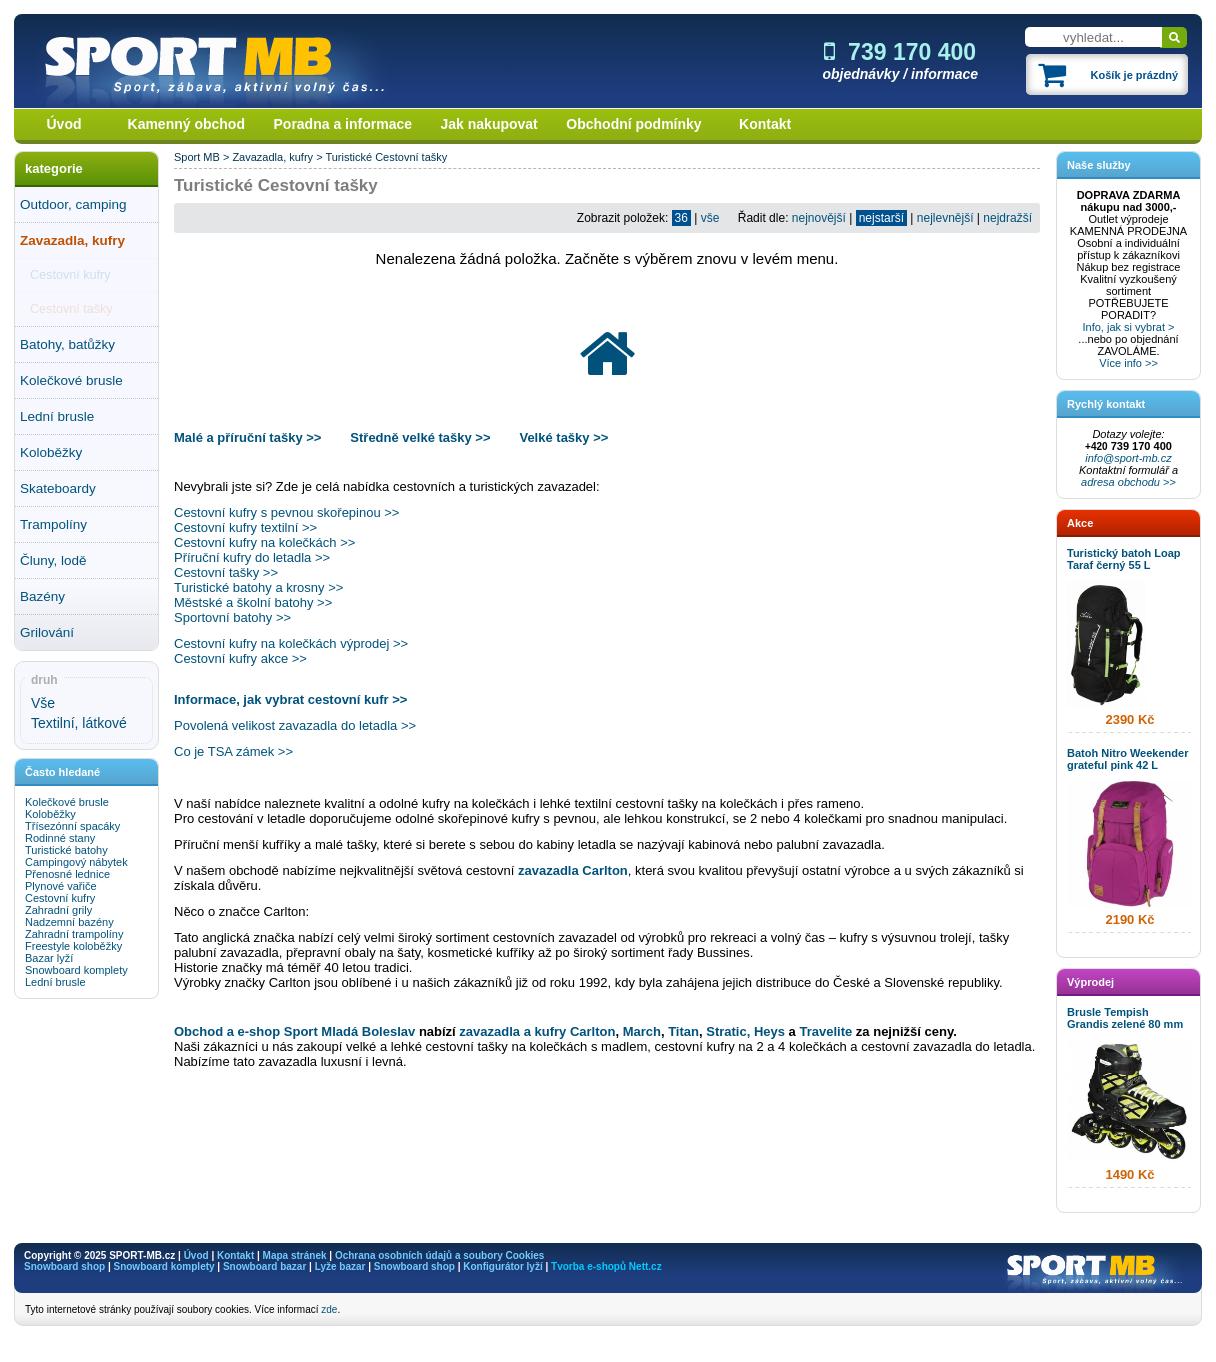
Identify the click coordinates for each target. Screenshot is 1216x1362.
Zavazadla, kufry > (278, 157)
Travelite (827, 1031)
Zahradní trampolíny (74, 934)
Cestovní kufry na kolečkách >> (264, 542)
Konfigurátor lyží (502, 1266)
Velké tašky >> (563, 437)
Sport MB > (203, 157)
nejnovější (819, 218)
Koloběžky (51, 452)
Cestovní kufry (70, 275)
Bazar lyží (49, 958)
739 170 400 (900, 52)
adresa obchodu (1120, 482)
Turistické (348, 157)
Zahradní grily (58, 910)
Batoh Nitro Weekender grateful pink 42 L (1127, 759)
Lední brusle (57, 416)
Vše (43, 703)
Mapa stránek (295, 1255)
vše (710, 218)
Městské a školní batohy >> (253, 602)
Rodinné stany (60, 838)
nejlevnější (945, 218)
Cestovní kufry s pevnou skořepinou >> (286, 512)
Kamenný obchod (186, 124)
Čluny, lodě (53, 560)
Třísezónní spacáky (72, 826)
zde (329, 1309)
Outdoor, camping (73, 204)
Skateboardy (58, 488)
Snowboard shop (64, 1266)
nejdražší (1007, 218)
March (642, 1031)
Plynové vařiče (61, 886)
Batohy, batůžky (67, 344)
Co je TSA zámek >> (233, 751)
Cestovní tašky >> (226, 572)
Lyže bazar (340, 1266)
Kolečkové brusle (71, 380)
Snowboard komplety (76, 970)
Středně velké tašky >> (420, 437)
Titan (683, 1031)
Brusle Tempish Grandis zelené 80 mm (1125, 1018)
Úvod (64, 124)
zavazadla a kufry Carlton (537, 1031)
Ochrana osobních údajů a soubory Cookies (439, 1255)
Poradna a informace (343, 124)
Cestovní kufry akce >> (240, 658)
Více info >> (1128, 363)
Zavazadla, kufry (72, 240)
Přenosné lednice (67, 874)
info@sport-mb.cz (1128, 458)
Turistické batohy (66, 850)
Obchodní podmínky (633, 124)
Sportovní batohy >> (232, 617)
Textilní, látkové (79, 723)
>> (1168, 482)
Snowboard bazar (264, 1266)
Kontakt (765, 124)
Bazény (42, 596)
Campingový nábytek (76, 862)
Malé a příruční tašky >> (249, 437)
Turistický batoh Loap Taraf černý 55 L (1123, 559)
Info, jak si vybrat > (1128, 327)
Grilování (47, 632)
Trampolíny (53, 524)
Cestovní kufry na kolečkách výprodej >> (291, 643)
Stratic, (728, 1031)
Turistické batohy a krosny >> (258, 587)
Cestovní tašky (71, 309)
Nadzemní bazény (69, 922)
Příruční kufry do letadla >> (252, 557)
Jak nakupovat (489, 124)
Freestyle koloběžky (73, 946)
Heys (769, 1031)
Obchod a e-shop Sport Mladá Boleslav (294, 1031)
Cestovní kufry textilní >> (245, 527)
